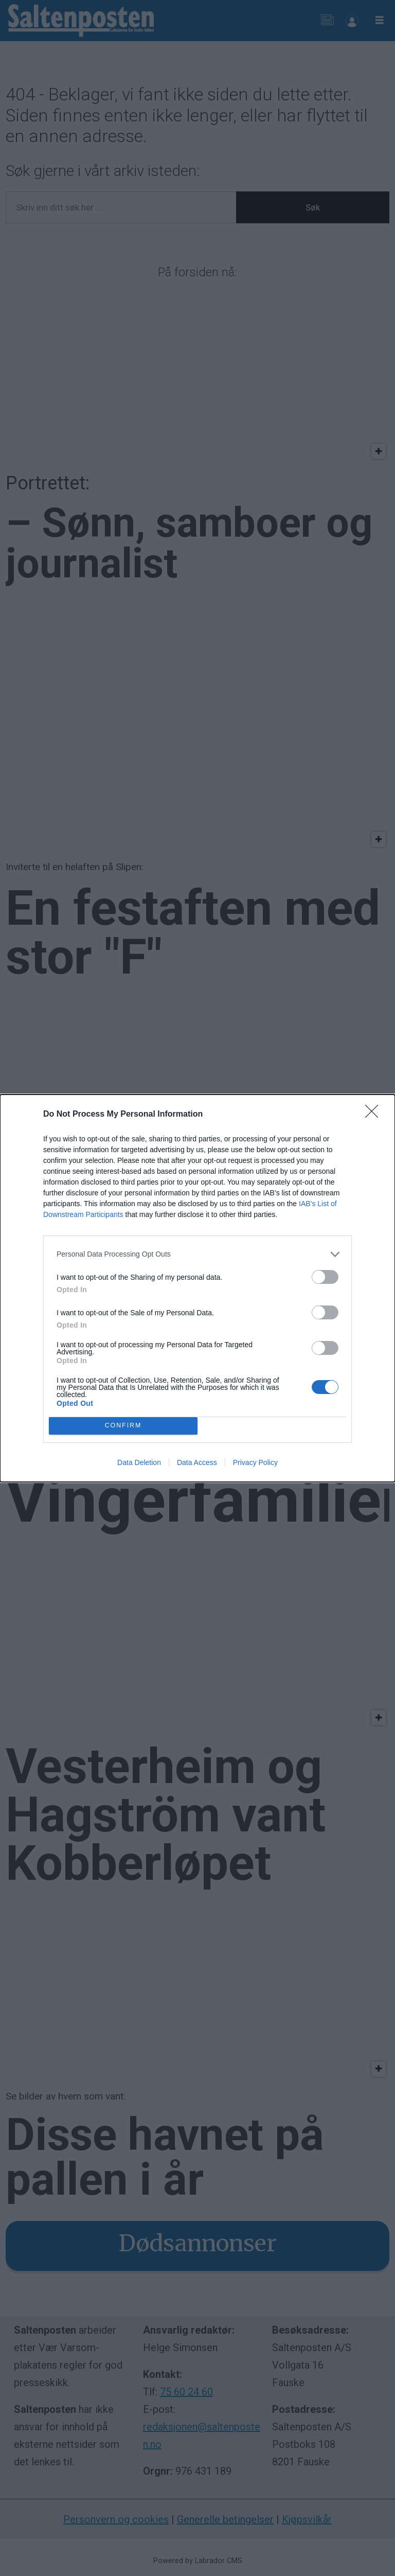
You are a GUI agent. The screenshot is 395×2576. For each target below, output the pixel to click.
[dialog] (197, 1288)
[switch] (325, 1277)
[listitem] (197, 1254)
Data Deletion (139, 1462)
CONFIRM (123, 1426)
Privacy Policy (255, 1462)
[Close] (375, 1114)
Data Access (197, 1462)
